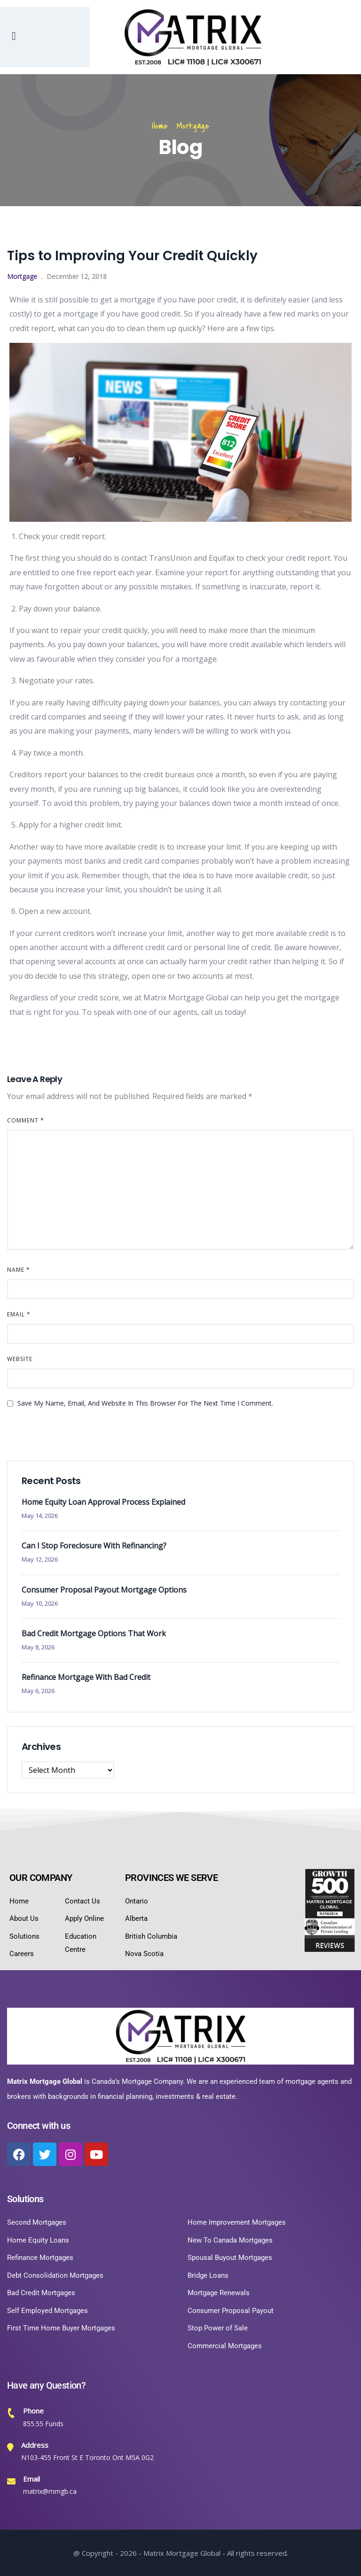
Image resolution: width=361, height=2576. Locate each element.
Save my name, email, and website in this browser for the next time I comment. (145, 1403)
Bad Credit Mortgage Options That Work (94, 1633)
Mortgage (193, 126)
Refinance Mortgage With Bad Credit (86, 1677)
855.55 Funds (43, 2423)
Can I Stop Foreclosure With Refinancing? (94, 1545)
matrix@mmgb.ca (50, 2491)
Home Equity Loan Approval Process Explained (103, 1502)
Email (19, 1314)
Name (18, 1270)
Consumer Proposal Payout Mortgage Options (104, 1590)
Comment (25, 1120)
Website (19, 1359)
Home (160, 126)
